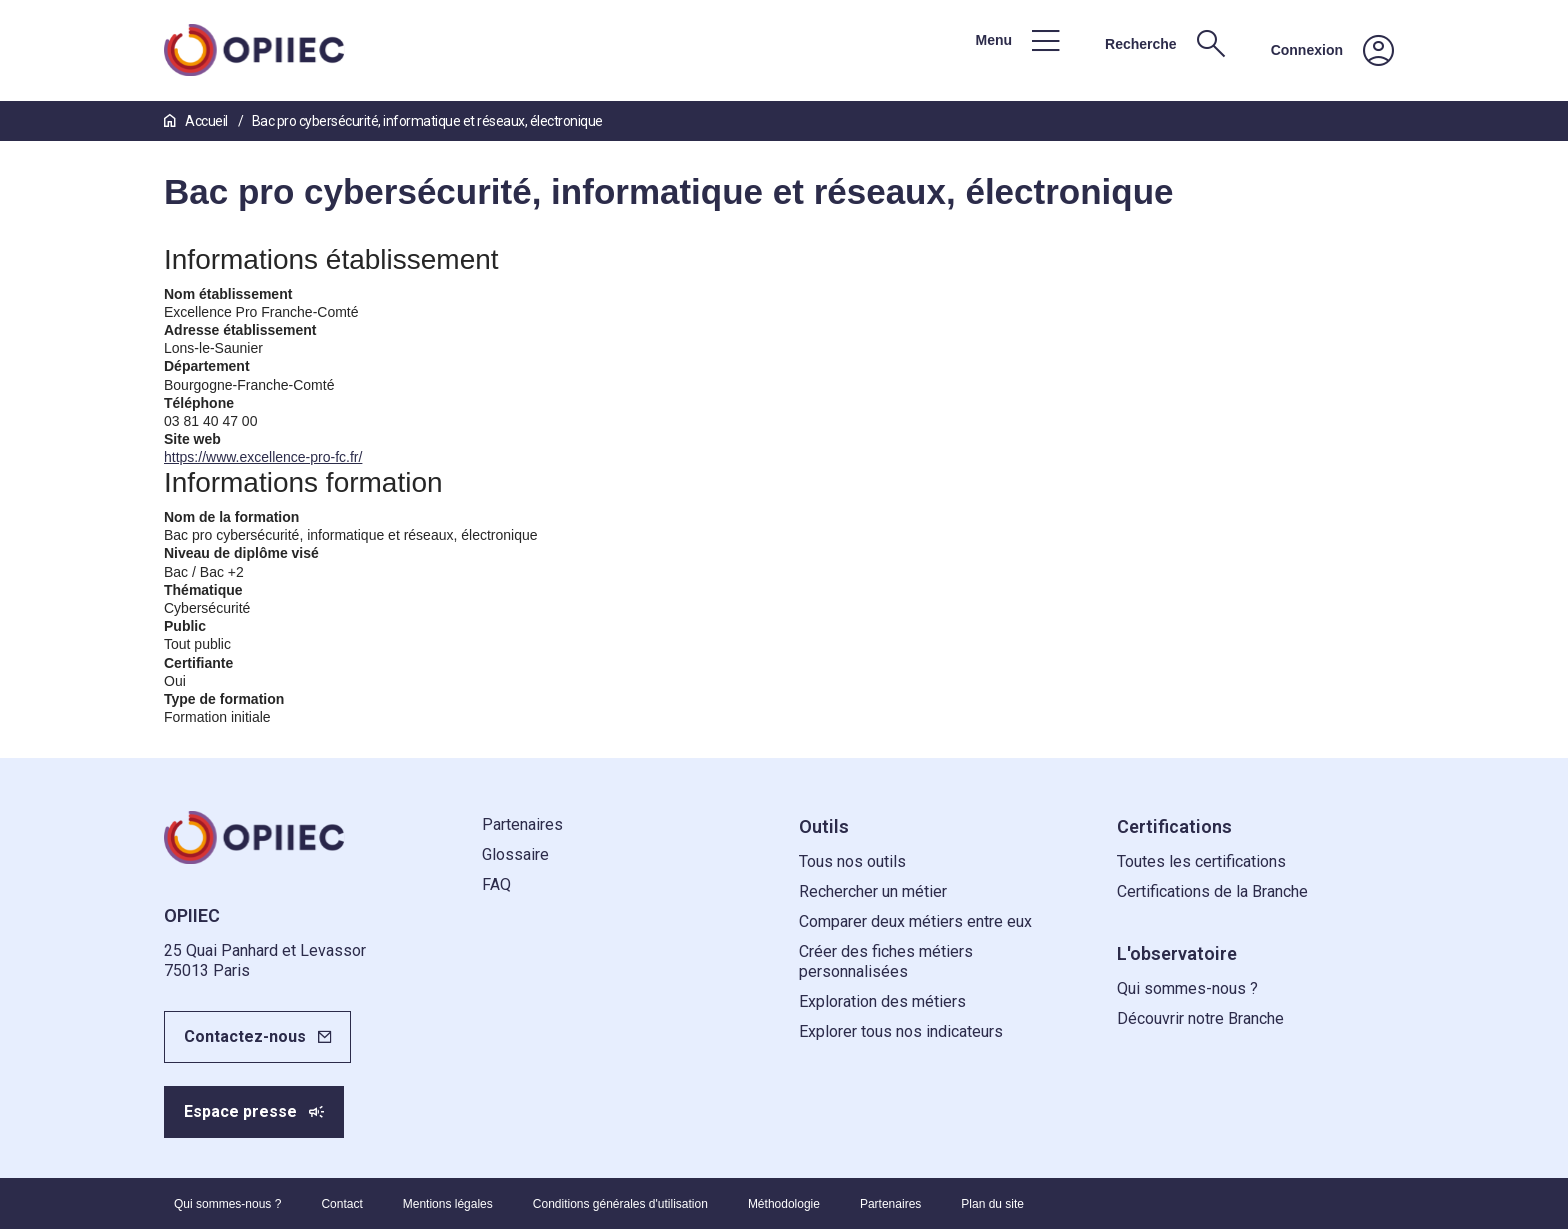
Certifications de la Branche (1212, 891)
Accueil (197, 121)
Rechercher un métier (873, 891)
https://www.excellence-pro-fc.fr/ (263, 457)
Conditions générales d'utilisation (620, 1204)
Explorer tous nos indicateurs (901, 1031)
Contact (341, 1204)
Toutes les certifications (1201, 861)
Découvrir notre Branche (1200, 1018)
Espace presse (240, 1111)
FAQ (496, 884)
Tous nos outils (852, 861)
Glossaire (515, 854)
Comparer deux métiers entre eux (915, 921)
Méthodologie (784, 1204)
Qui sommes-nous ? (1187, 988)
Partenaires (522, 824)
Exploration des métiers (882, 1001)
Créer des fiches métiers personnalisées (886, 961)
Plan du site (992, 1204)
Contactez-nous (245, 1036)
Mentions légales (448, 1204)
